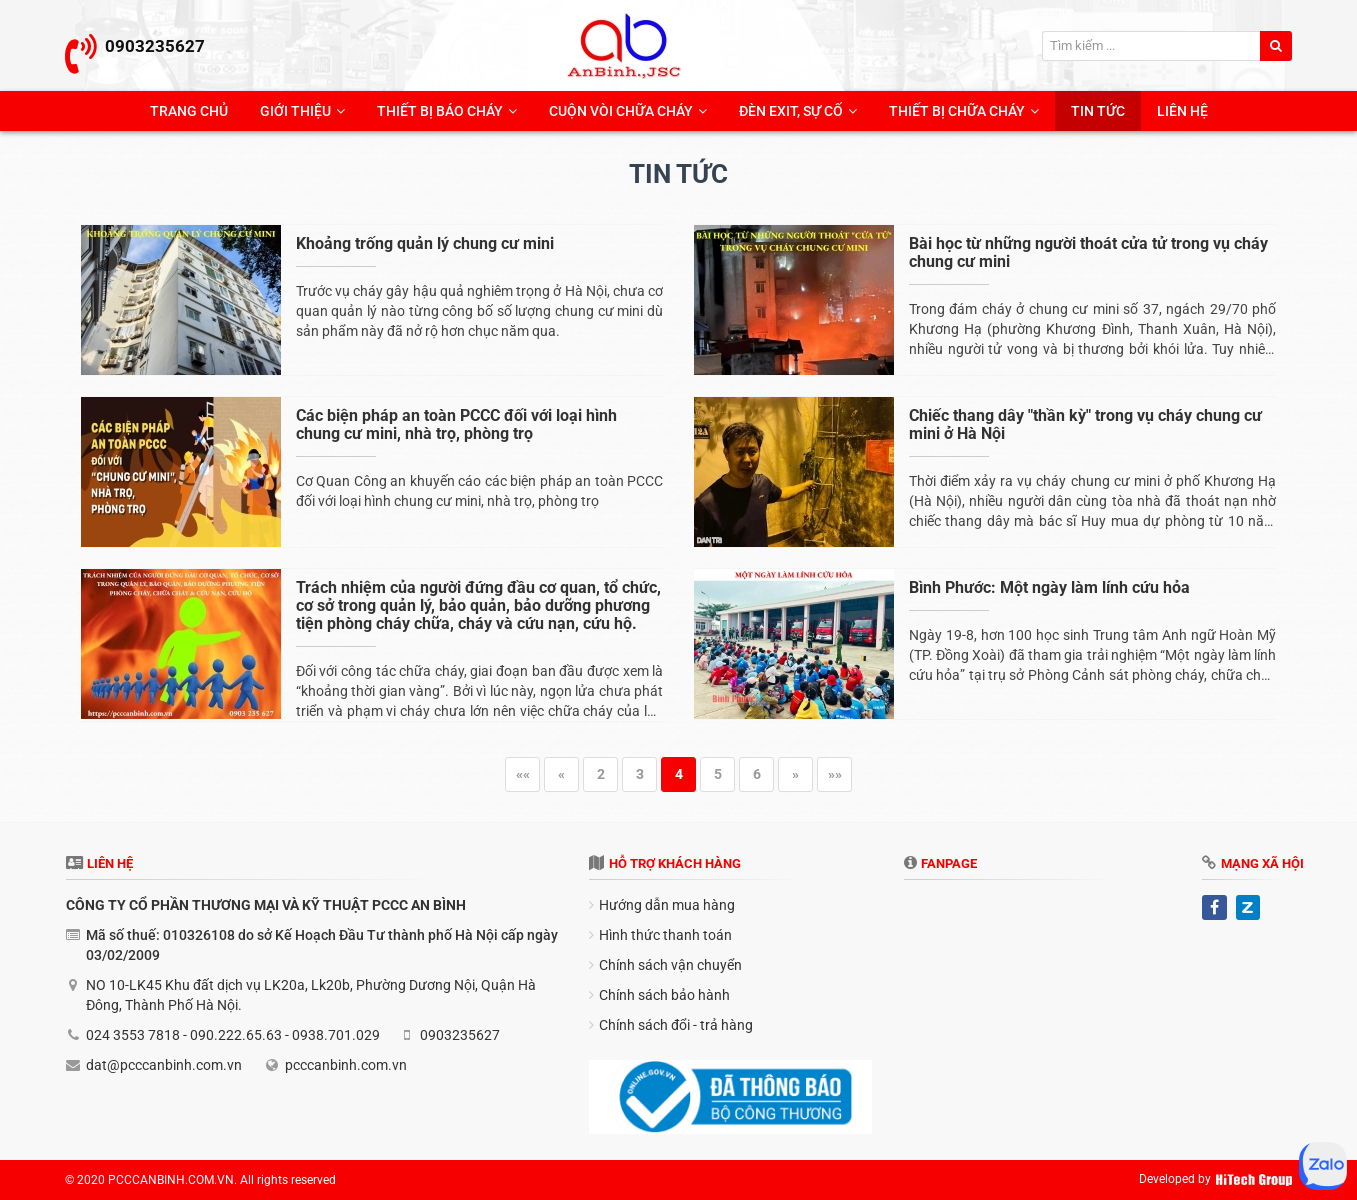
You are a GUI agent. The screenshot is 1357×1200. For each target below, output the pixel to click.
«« (523, 774)
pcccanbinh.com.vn (346, 1065)
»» (835, 774)
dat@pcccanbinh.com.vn (164, 1065)
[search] (1276, 46)
